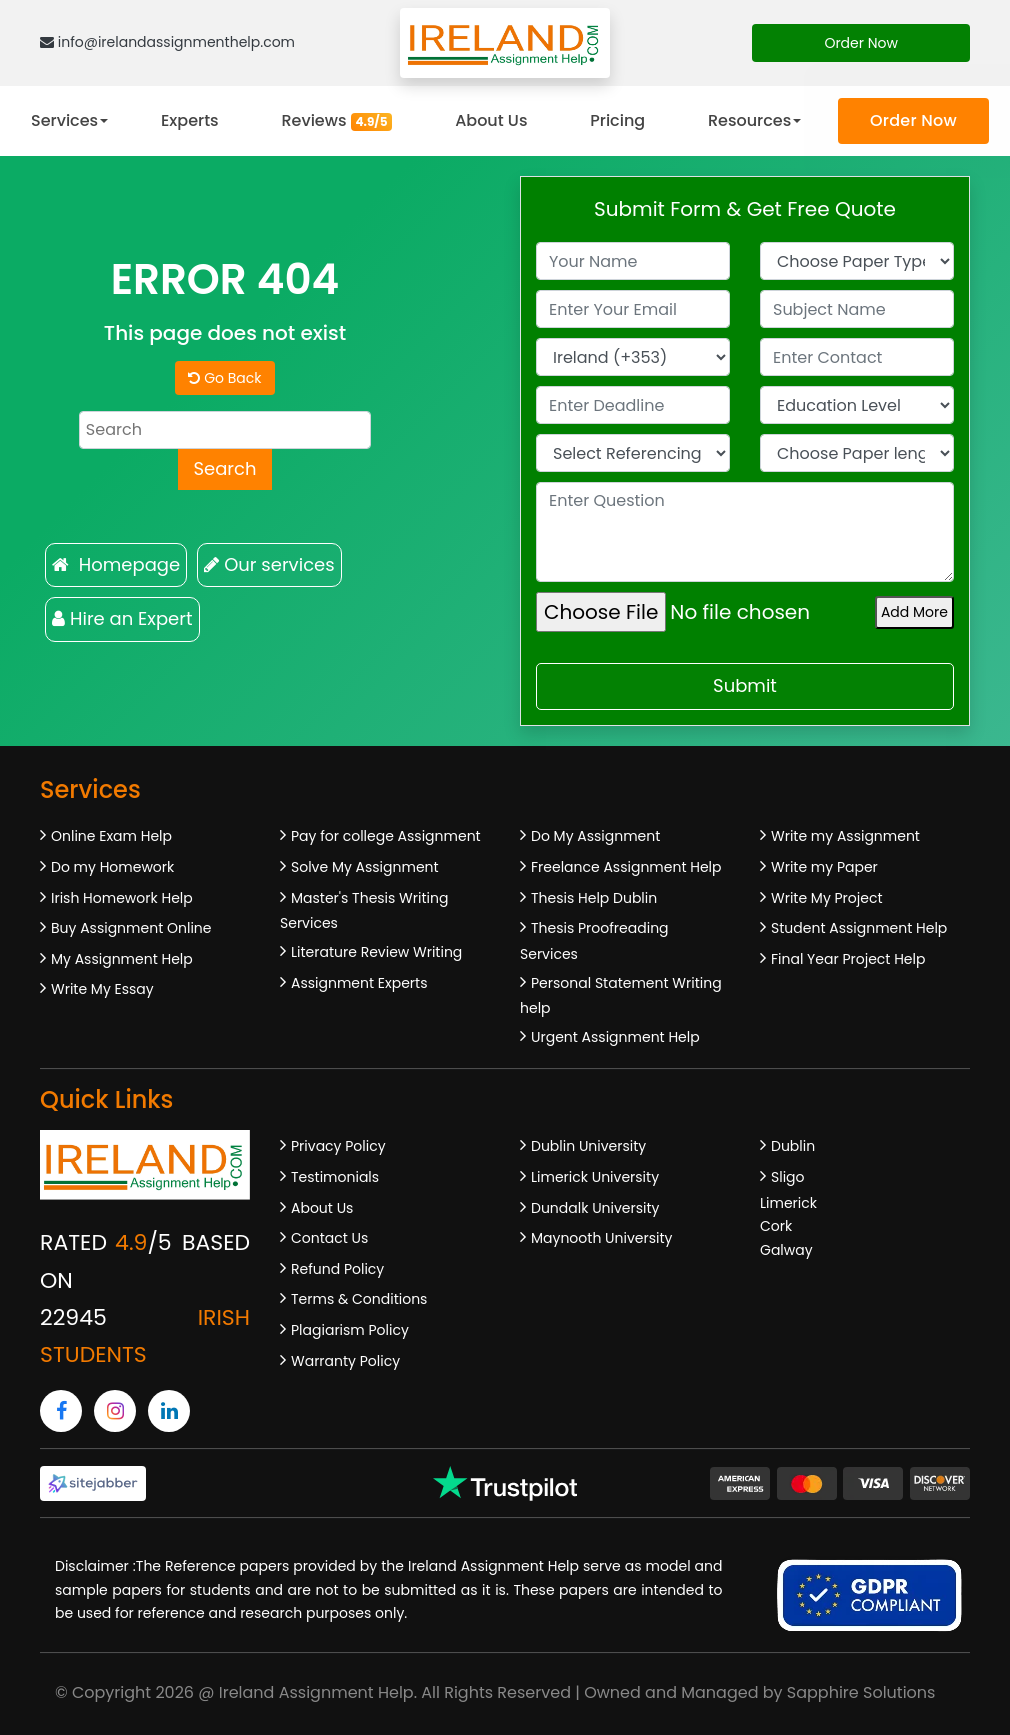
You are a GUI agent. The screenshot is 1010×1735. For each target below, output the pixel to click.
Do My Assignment (595, 836)
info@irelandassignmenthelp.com (167, 42)
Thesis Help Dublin (594, 898)
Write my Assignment (845, 836)
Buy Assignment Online (131, 928)
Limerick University (595, 1177)
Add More (914, 612)
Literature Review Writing (376, 952)
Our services (269, 564)
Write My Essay (102, 989)
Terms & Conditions (359, 1299)
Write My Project (827, 898)
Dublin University (588, 1146)
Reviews (336, 120)
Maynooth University (601, 1238)
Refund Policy (337, 1269)
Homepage (116, 564)
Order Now (861, 43)
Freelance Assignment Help (626, 867)
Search (224, 468)
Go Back (224, 378)
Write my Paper (824, 867)
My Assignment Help (122, 959)
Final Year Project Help (848, 959)
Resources (749, 120)
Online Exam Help (111, 836)
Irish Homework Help (122, 898)
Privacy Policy (338, 1146)
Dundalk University (595, 1208)
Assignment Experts (359, 983)
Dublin (793, 1146)
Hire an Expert (122, 618)
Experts (190, 120)
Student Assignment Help (859, 928)
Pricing (617, 120)
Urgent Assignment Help (615, 1037)
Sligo (788, 1177)
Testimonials (335, 1177)
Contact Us (329, 1238)
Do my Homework (112, 867)
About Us (491, 120)
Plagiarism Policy (350, 1330)
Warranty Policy (345, 1361)
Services (64, 120)
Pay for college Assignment (386, 836)
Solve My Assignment (365, 867)
